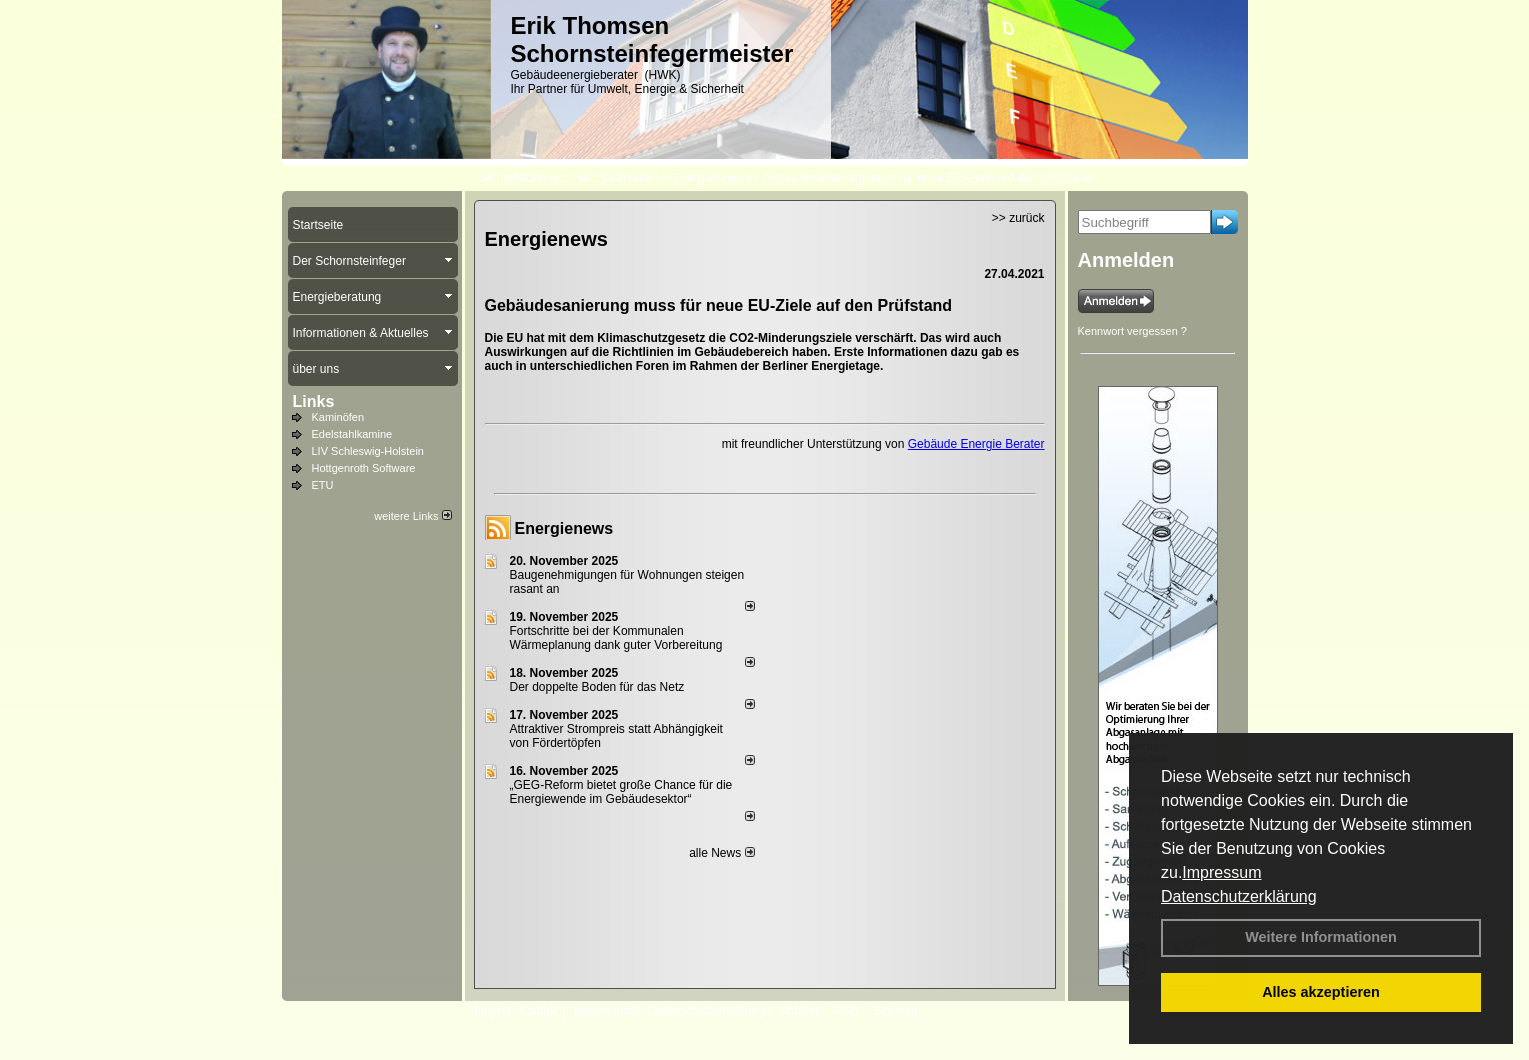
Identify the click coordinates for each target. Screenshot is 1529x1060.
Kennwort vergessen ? (1132, 331)
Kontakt (539, 1011)
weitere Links (412, 516)
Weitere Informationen (1321, 937)
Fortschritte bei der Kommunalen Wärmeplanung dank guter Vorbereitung (616, 638)
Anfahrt (799, 1011)
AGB (845, 1011)
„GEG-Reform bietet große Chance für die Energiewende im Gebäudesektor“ (621, 792)
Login (489, 1011)
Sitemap (895, 1011)
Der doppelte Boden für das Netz (597, 687)
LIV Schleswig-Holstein (368, 451)
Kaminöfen (338, 417)
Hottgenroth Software (364, 468)
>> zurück (1018, 218)
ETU (323, 485)
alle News (721, 853)
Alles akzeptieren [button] (1321, 992)
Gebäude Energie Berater (976, 444)
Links (314, 401)
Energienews (564, 528)
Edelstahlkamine (352, 434)
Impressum (1221, 872)
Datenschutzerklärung (1239, 896)
